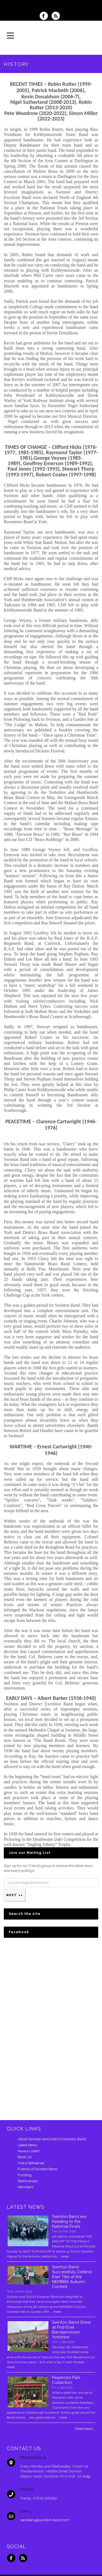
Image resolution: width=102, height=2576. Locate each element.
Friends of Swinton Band (37, 2169)
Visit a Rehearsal (31, 2163)
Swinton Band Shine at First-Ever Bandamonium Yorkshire (71, 2329)
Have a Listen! (29, 2151)
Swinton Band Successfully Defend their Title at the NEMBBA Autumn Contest (72, 2277)
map (86, 2476)
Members (25, 2187)
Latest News (27, 2145)
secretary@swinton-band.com (44, 2520)
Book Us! (25, 2157)
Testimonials (28, 2181)
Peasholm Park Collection (66, 2380)
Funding (25, 2175)
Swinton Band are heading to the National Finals (69, 2221)
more (65, 2256)
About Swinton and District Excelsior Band (52, 2139)
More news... (85, 2429)
